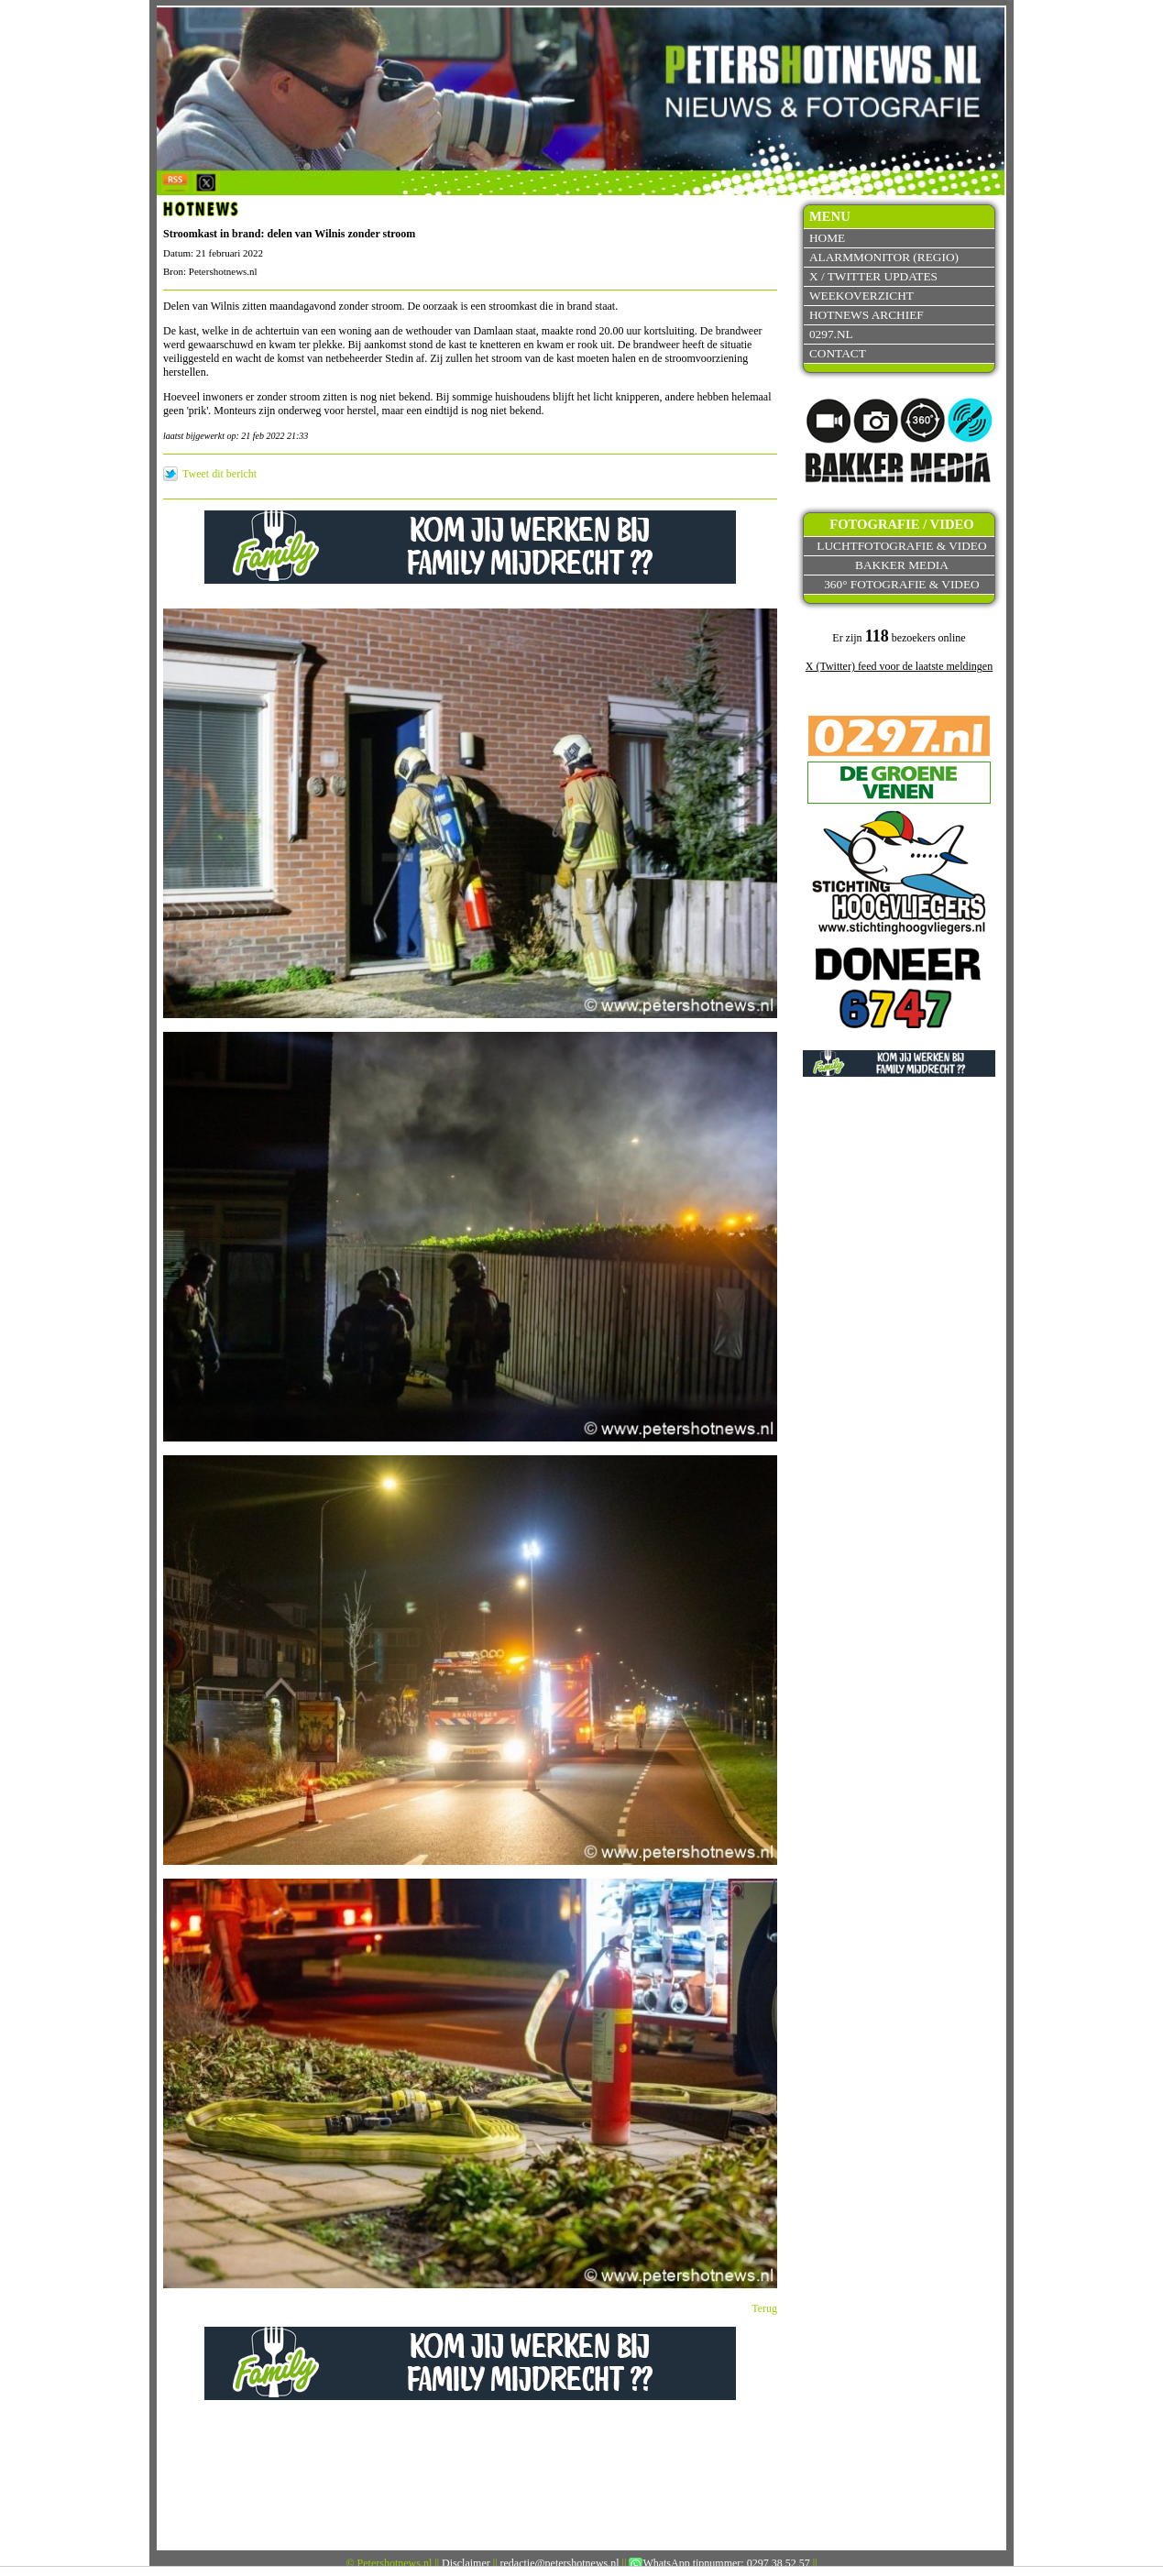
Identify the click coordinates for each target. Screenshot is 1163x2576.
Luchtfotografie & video (901, 546)
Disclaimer (466, 2563)
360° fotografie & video (902, 584)
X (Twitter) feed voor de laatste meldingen (899, 666)
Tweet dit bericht (219, 473)
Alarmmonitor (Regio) (884, 257)
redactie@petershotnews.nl (560, 2563)
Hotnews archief (866, 315)
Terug (764, 2308)
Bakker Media (902, 565)
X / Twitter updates (873, 276)
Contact (837, 353)
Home (827, 238)
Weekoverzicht (861, 295)
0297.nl (831, 334)
